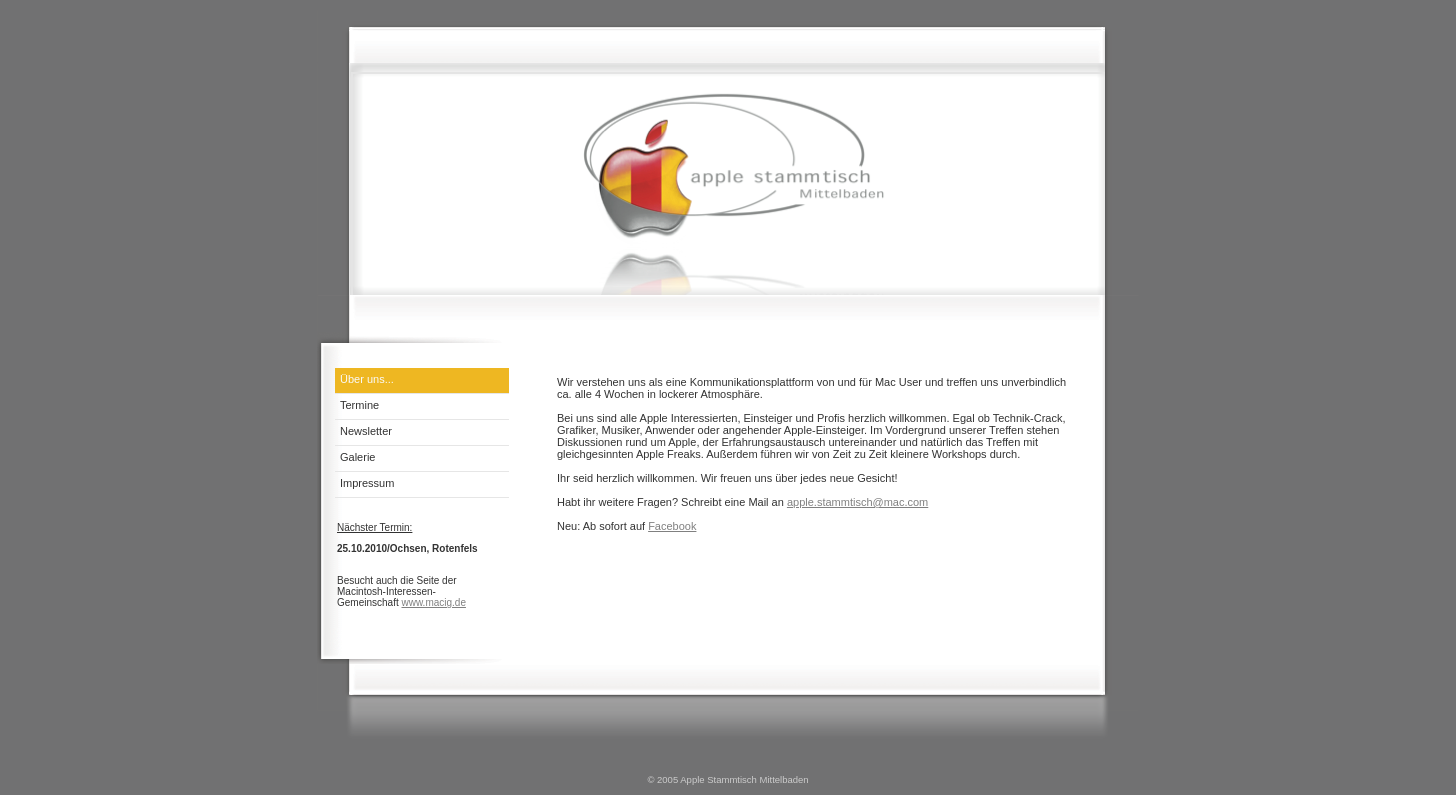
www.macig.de (433, 602)
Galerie (357, 457)
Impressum (367, 483)
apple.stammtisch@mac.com (857, 502)
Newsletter (366, 431)
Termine (359, 405)
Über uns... (367, 379)
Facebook (672, 526)
